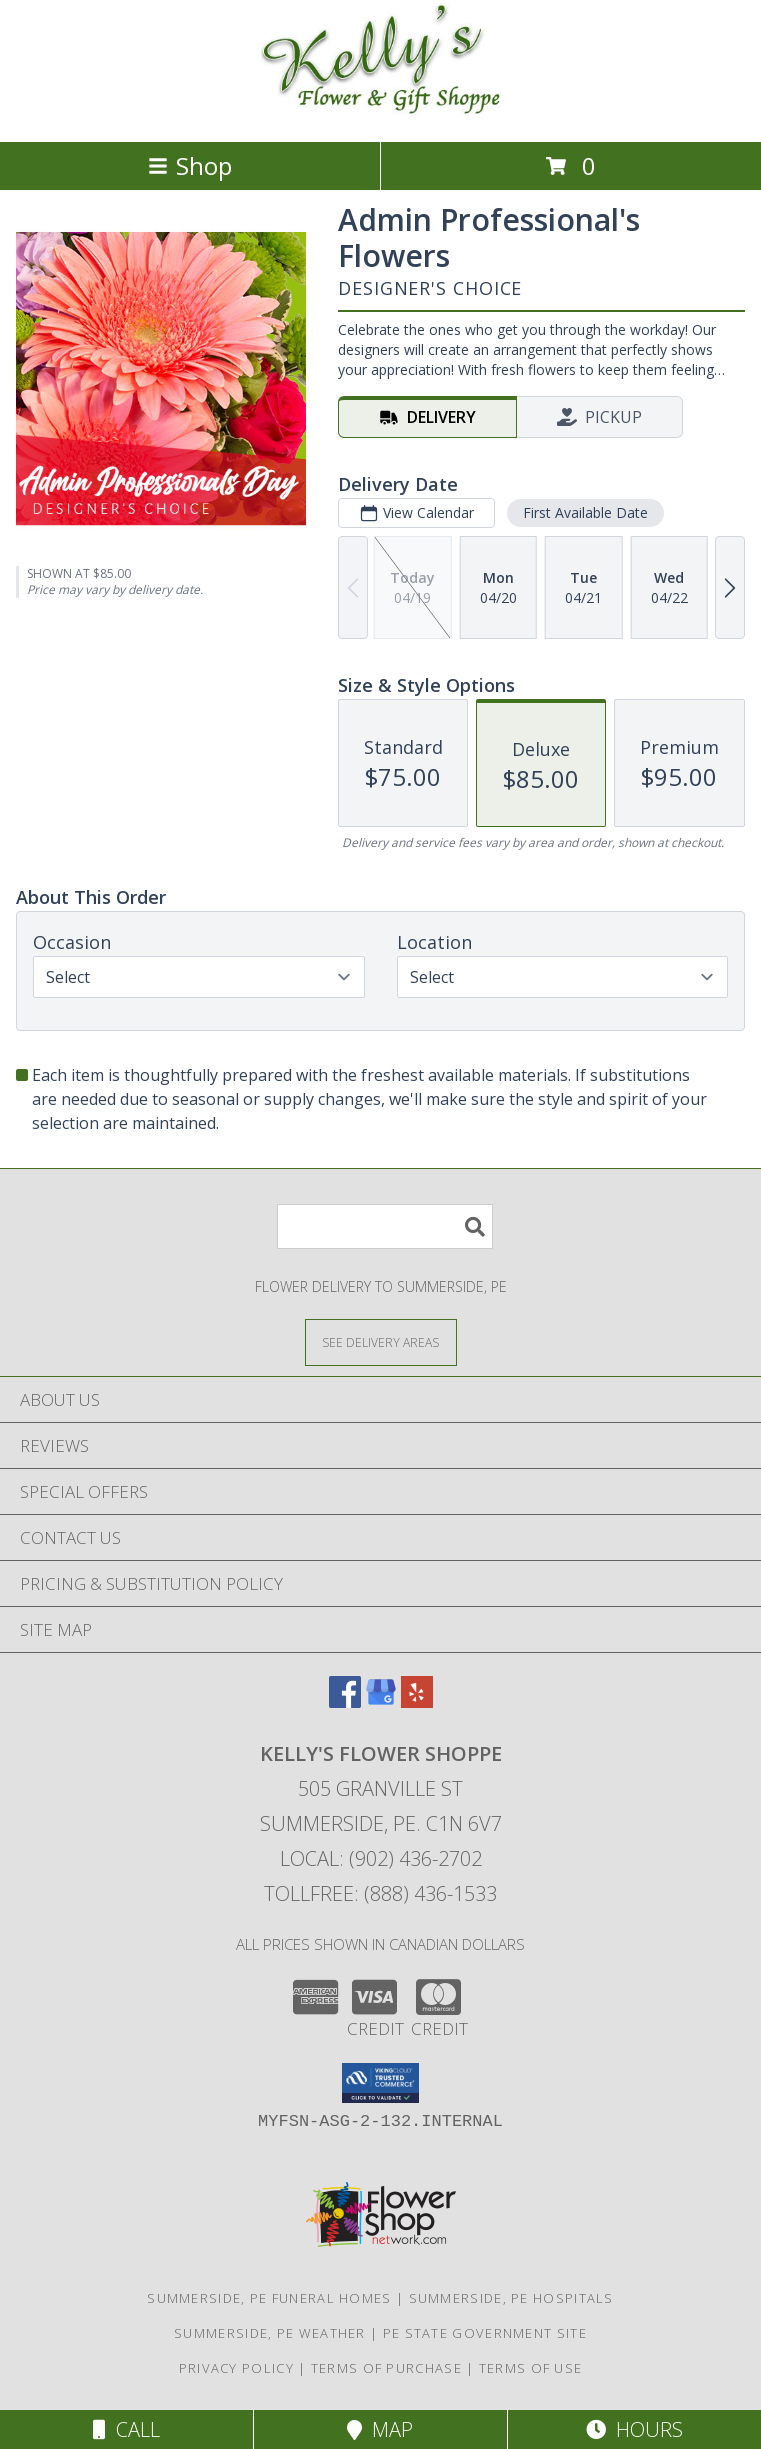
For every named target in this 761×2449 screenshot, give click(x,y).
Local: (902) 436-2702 (381, 1858)
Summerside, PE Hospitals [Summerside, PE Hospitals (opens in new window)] (511, 2298)
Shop (190, 165)
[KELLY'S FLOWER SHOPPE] (381, 112)
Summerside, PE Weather (270, 2333)
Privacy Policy (236, 2368)
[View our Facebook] (345, 1701)
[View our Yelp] (417, 1701)
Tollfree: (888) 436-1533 (380, 1893)
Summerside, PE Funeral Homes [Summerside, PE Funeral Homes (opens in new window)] (269, 2298)
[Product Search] (385, 1226)
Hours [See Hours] (634, 2429)
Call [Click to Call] (126, 2429)
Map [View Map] (380, 2429)
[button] (380, 2083)
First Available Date (585, 512)
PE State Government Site (485, 2333)
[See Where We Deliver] (381, 1341)
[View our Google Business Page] (381, 1701)
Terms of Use (531, 2368)
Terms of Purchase (386, 2368)
